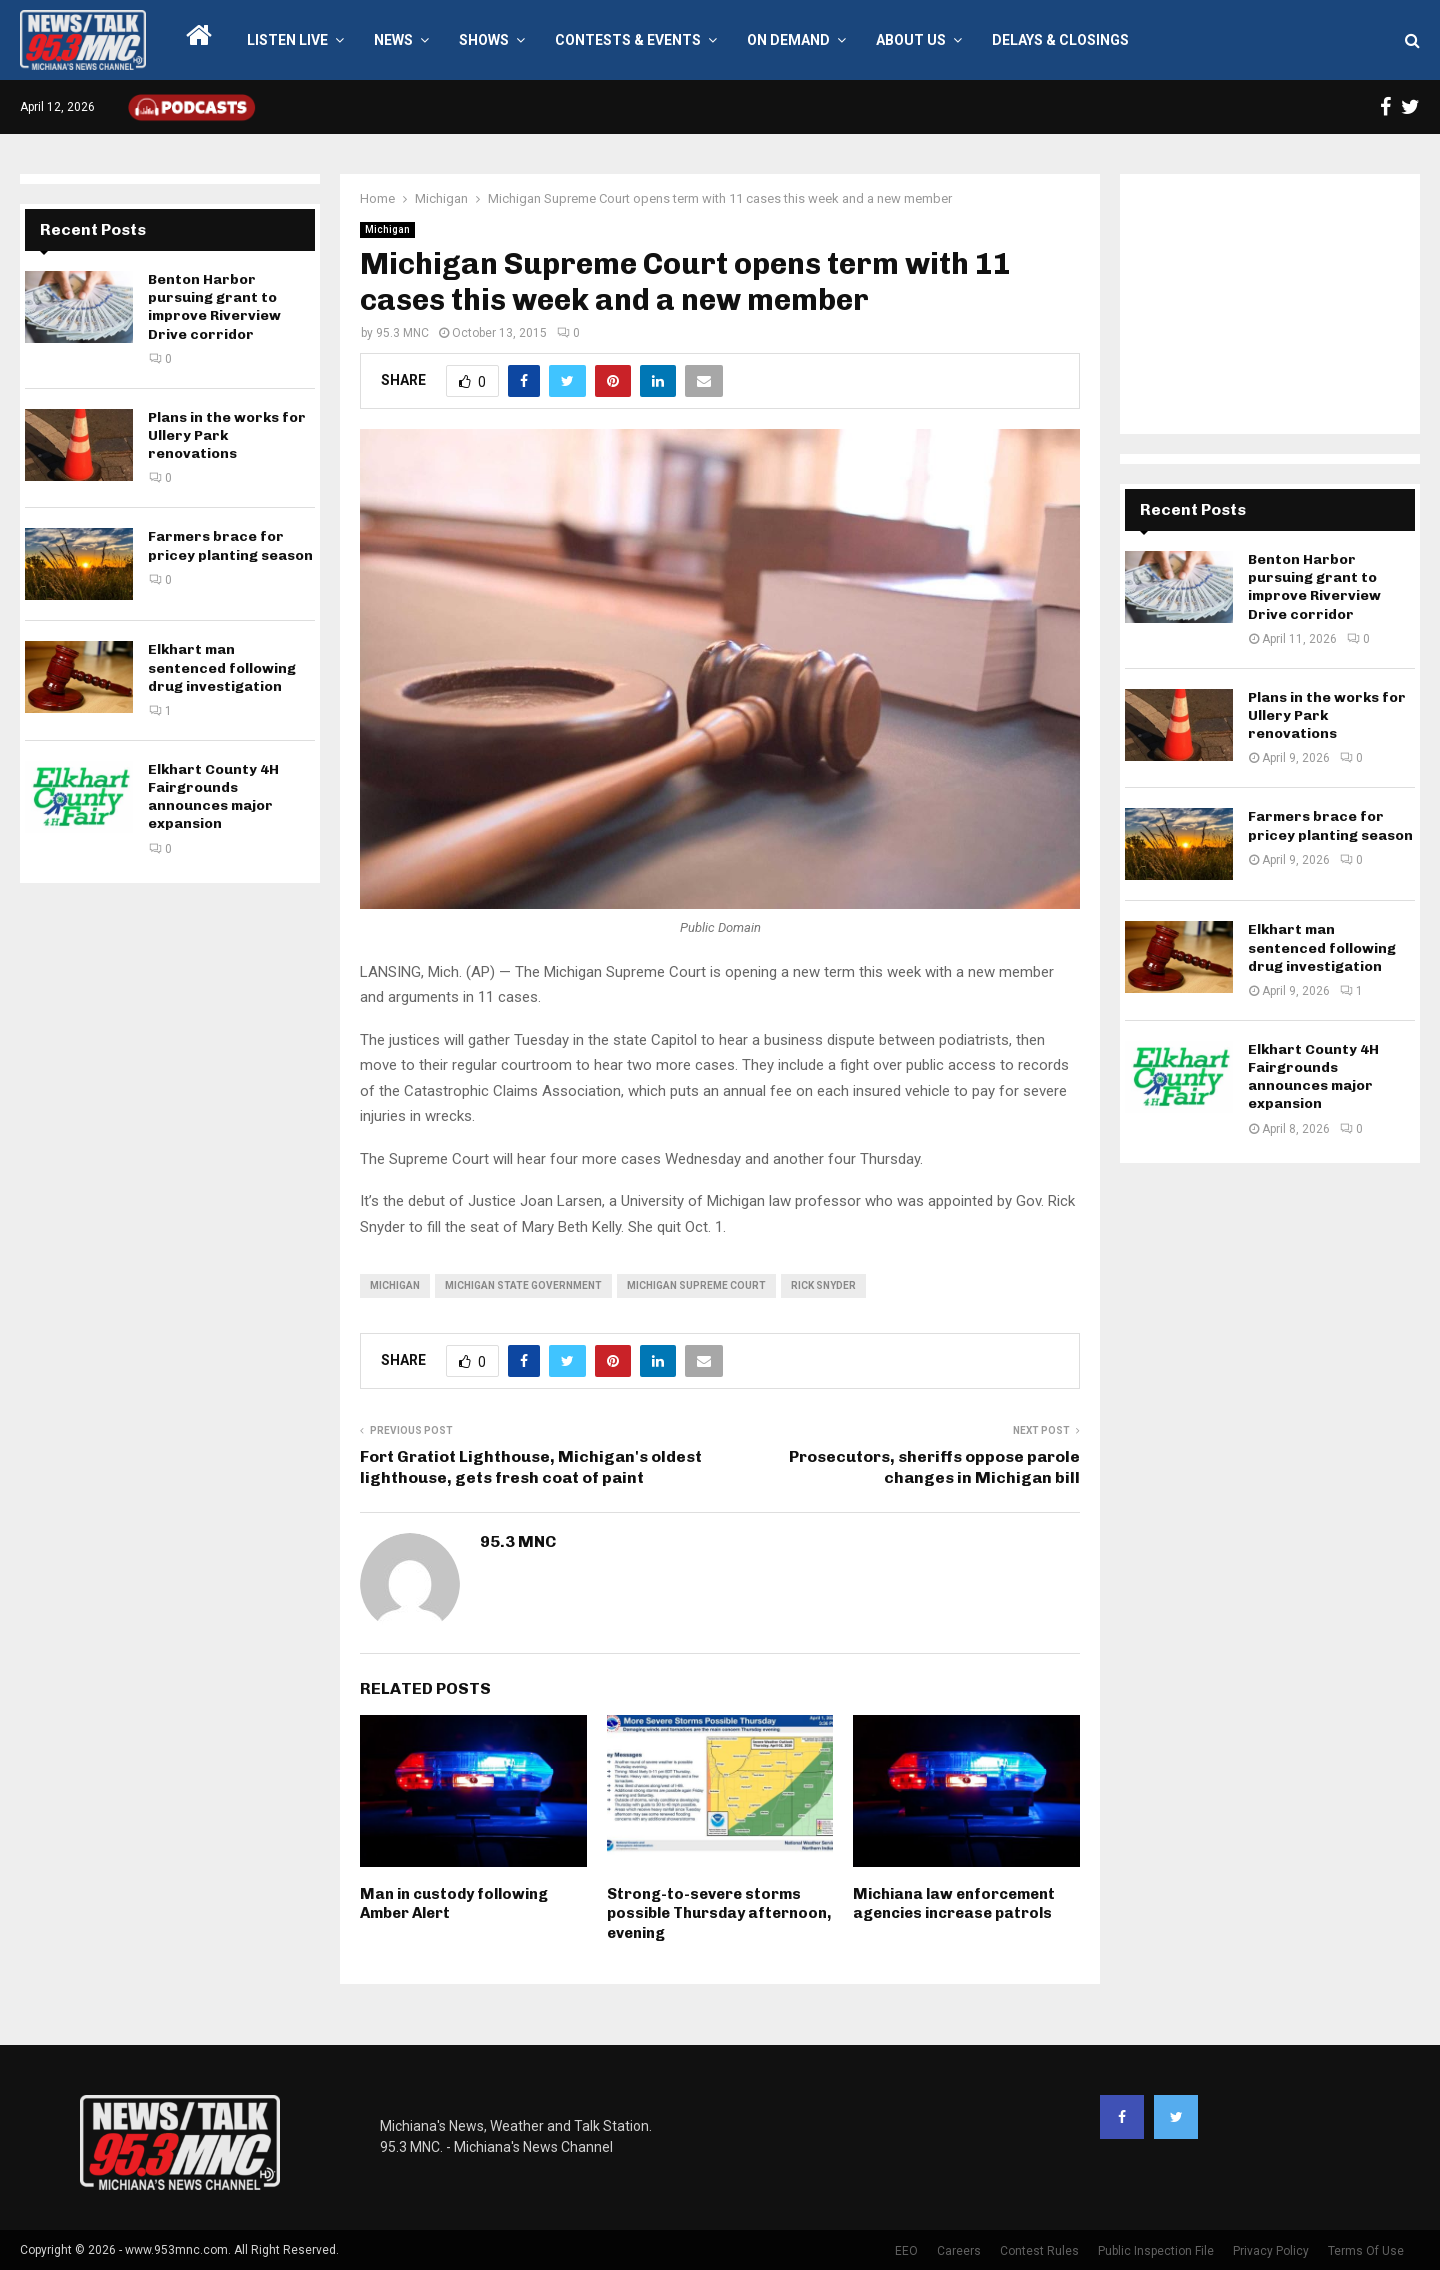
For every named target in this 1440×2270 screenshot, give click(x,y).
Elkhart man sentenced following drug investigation (222, 667)
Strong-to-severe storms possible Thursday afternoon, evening (719, 1913)
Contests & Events (628, 40)
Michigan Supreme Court (696, 1285)
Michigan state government (523, 1285)
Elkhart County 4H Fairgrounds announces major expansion (213, 797)
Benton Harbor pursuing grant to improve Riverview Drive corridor (214, 307)
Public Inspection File (1156, 2251)
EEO (906, 2251)
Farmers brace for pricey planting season (230, 545)
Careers (959, 2251)
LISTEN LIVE (287, 40)
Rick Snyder (823, 1285)
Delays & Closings (1060, 40)
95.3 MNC (402, 333)
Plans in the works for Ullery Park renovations (227, 435)
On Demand (788, 40)
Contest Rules (1039, 2251)
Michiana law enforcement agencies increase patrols (954, 1904)
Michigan (387, 229)
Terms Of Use (1366, 2251)
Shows (484, 40)
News (393, 40)
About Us (911, 40)
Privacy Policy (1271, 2251)
